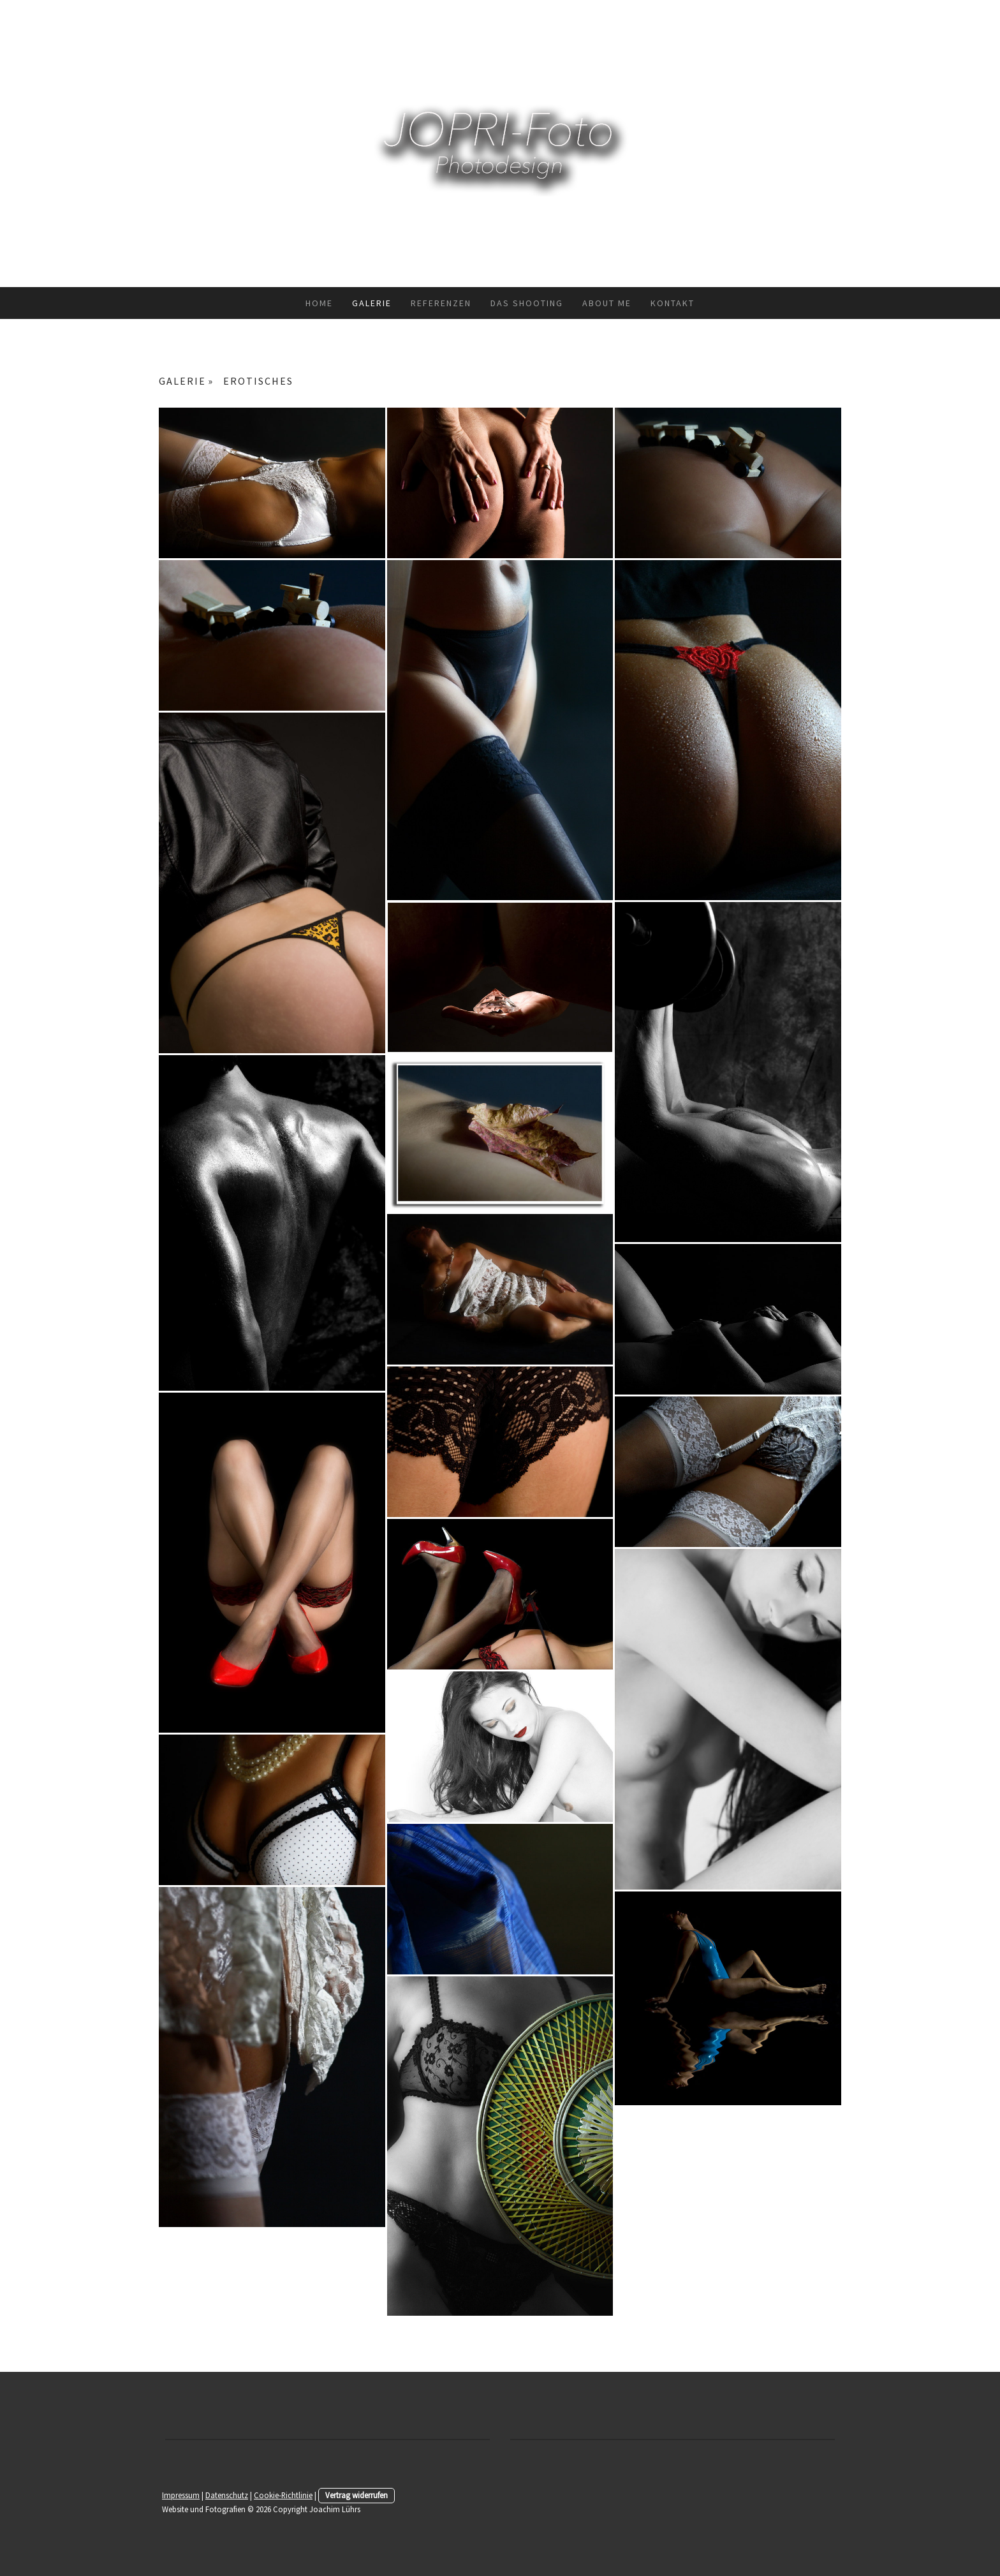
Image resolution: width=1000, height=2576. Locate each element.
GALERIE (372, 303)
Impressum (181, 2495)
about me (606, 303)
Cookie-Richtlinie (283, 2495)
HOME (319, 303)
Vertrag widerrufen (356, 2495)
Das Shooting (526, 303)
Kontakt (673, 303)
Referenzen (441, 303)
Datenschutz (226, 2495)
